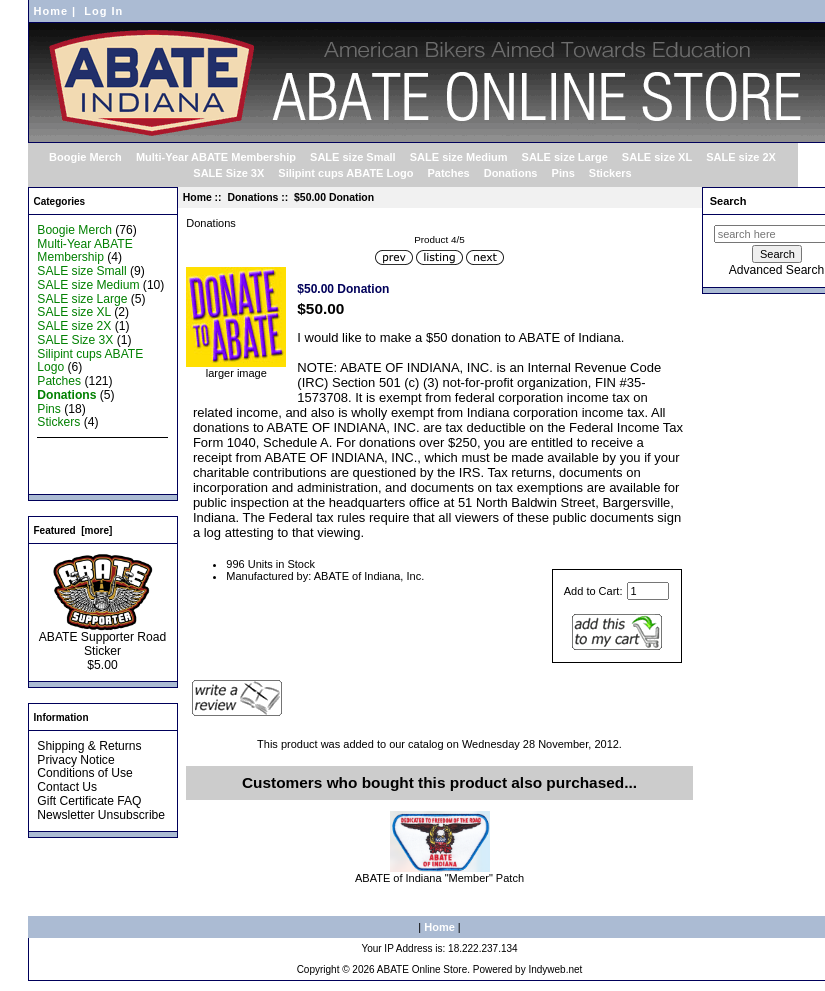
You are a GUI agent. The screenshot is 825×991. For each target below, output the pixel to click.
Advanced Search (776, 270)
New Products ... (81, 450)
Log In (103, 11)
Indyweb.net (555, 969)
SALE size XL (657, 157)
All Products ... (76, 478)
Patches (448, 173)
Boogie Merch (85, 157)
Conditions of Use (84, 773)
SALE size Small (353, 157)
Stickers (610, 173)
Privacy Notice (75, 760)
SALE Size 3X (228, 173)
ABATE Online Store (422, 969)
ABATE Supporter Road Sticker (103, 639)
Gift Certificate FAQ (89, 801)
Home (51, 11)
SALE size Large (565, 157)
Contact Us (67, 787)
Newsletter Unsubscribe (101, 815)
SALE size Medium (459, 157)
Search (728, 201)
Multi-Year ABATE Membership (216, 157)
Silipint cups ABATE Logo (345, 173)
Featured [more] (73, 530)
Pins (563, 173)
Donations (252, 197)
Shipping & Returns (89, 746)
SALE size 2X (741, 157)
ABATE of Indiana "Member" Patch (439, 878)
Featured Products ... (93, 464)
